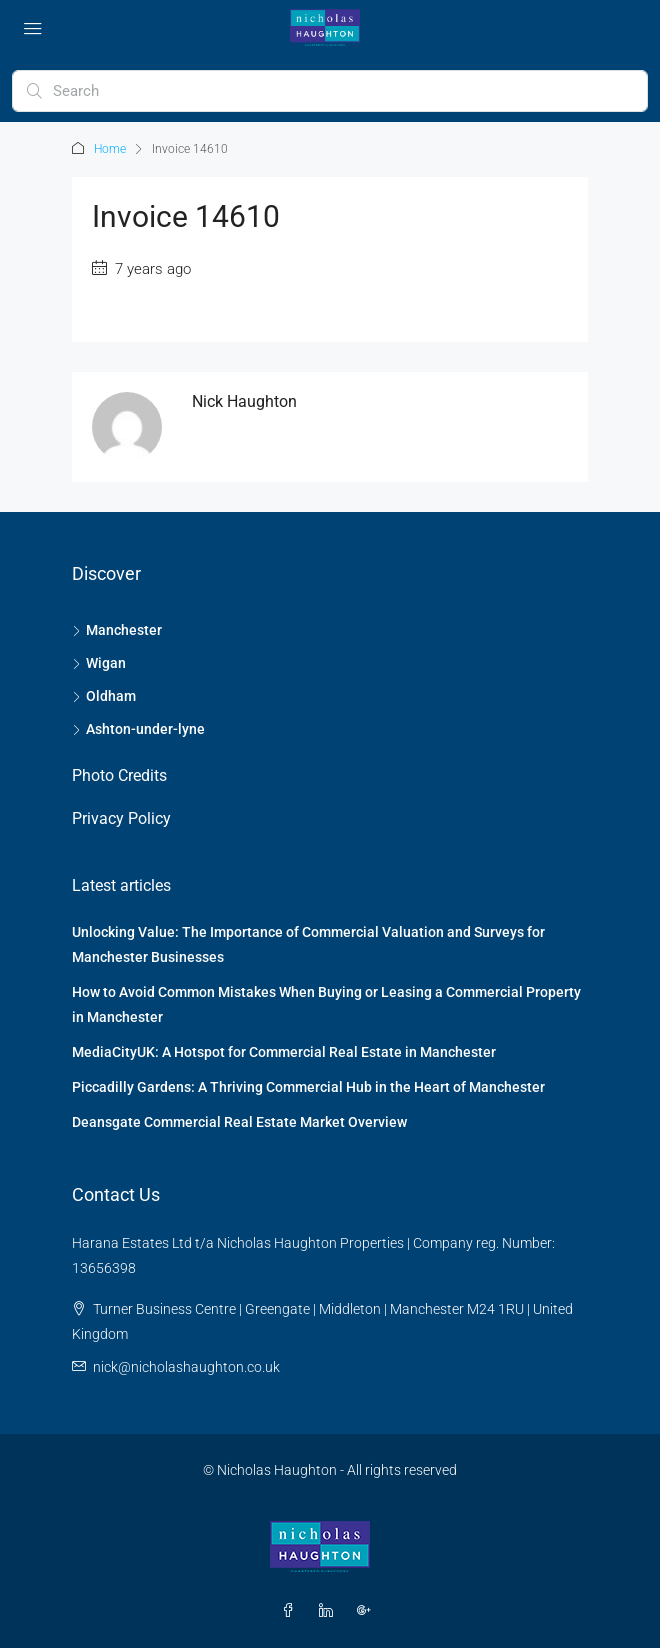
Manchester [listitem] (117, 630)
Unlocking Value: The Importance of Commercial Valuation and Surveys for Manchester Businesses (308, 944)
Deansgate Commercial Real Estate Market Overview (239, 1122)
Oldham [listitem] (104, 696)
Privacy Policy (121, 818)
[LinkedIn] (330, 1611)
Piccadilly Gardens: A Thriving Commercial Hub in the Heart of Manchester (308, 1087)
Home (110, 149)
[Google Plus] (368, 1611)
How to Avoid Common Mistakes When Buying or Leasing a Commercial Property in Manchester (326, 1004)
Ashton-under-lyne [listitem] (138, 729)
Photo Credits (119, 775)
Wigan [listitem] (99, 663)
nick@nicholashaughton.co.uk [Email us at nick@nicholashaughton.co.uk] (186, 1367)
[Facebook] (292, 1611)
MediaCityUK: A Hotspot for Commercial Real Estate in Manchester (284, 1052)
